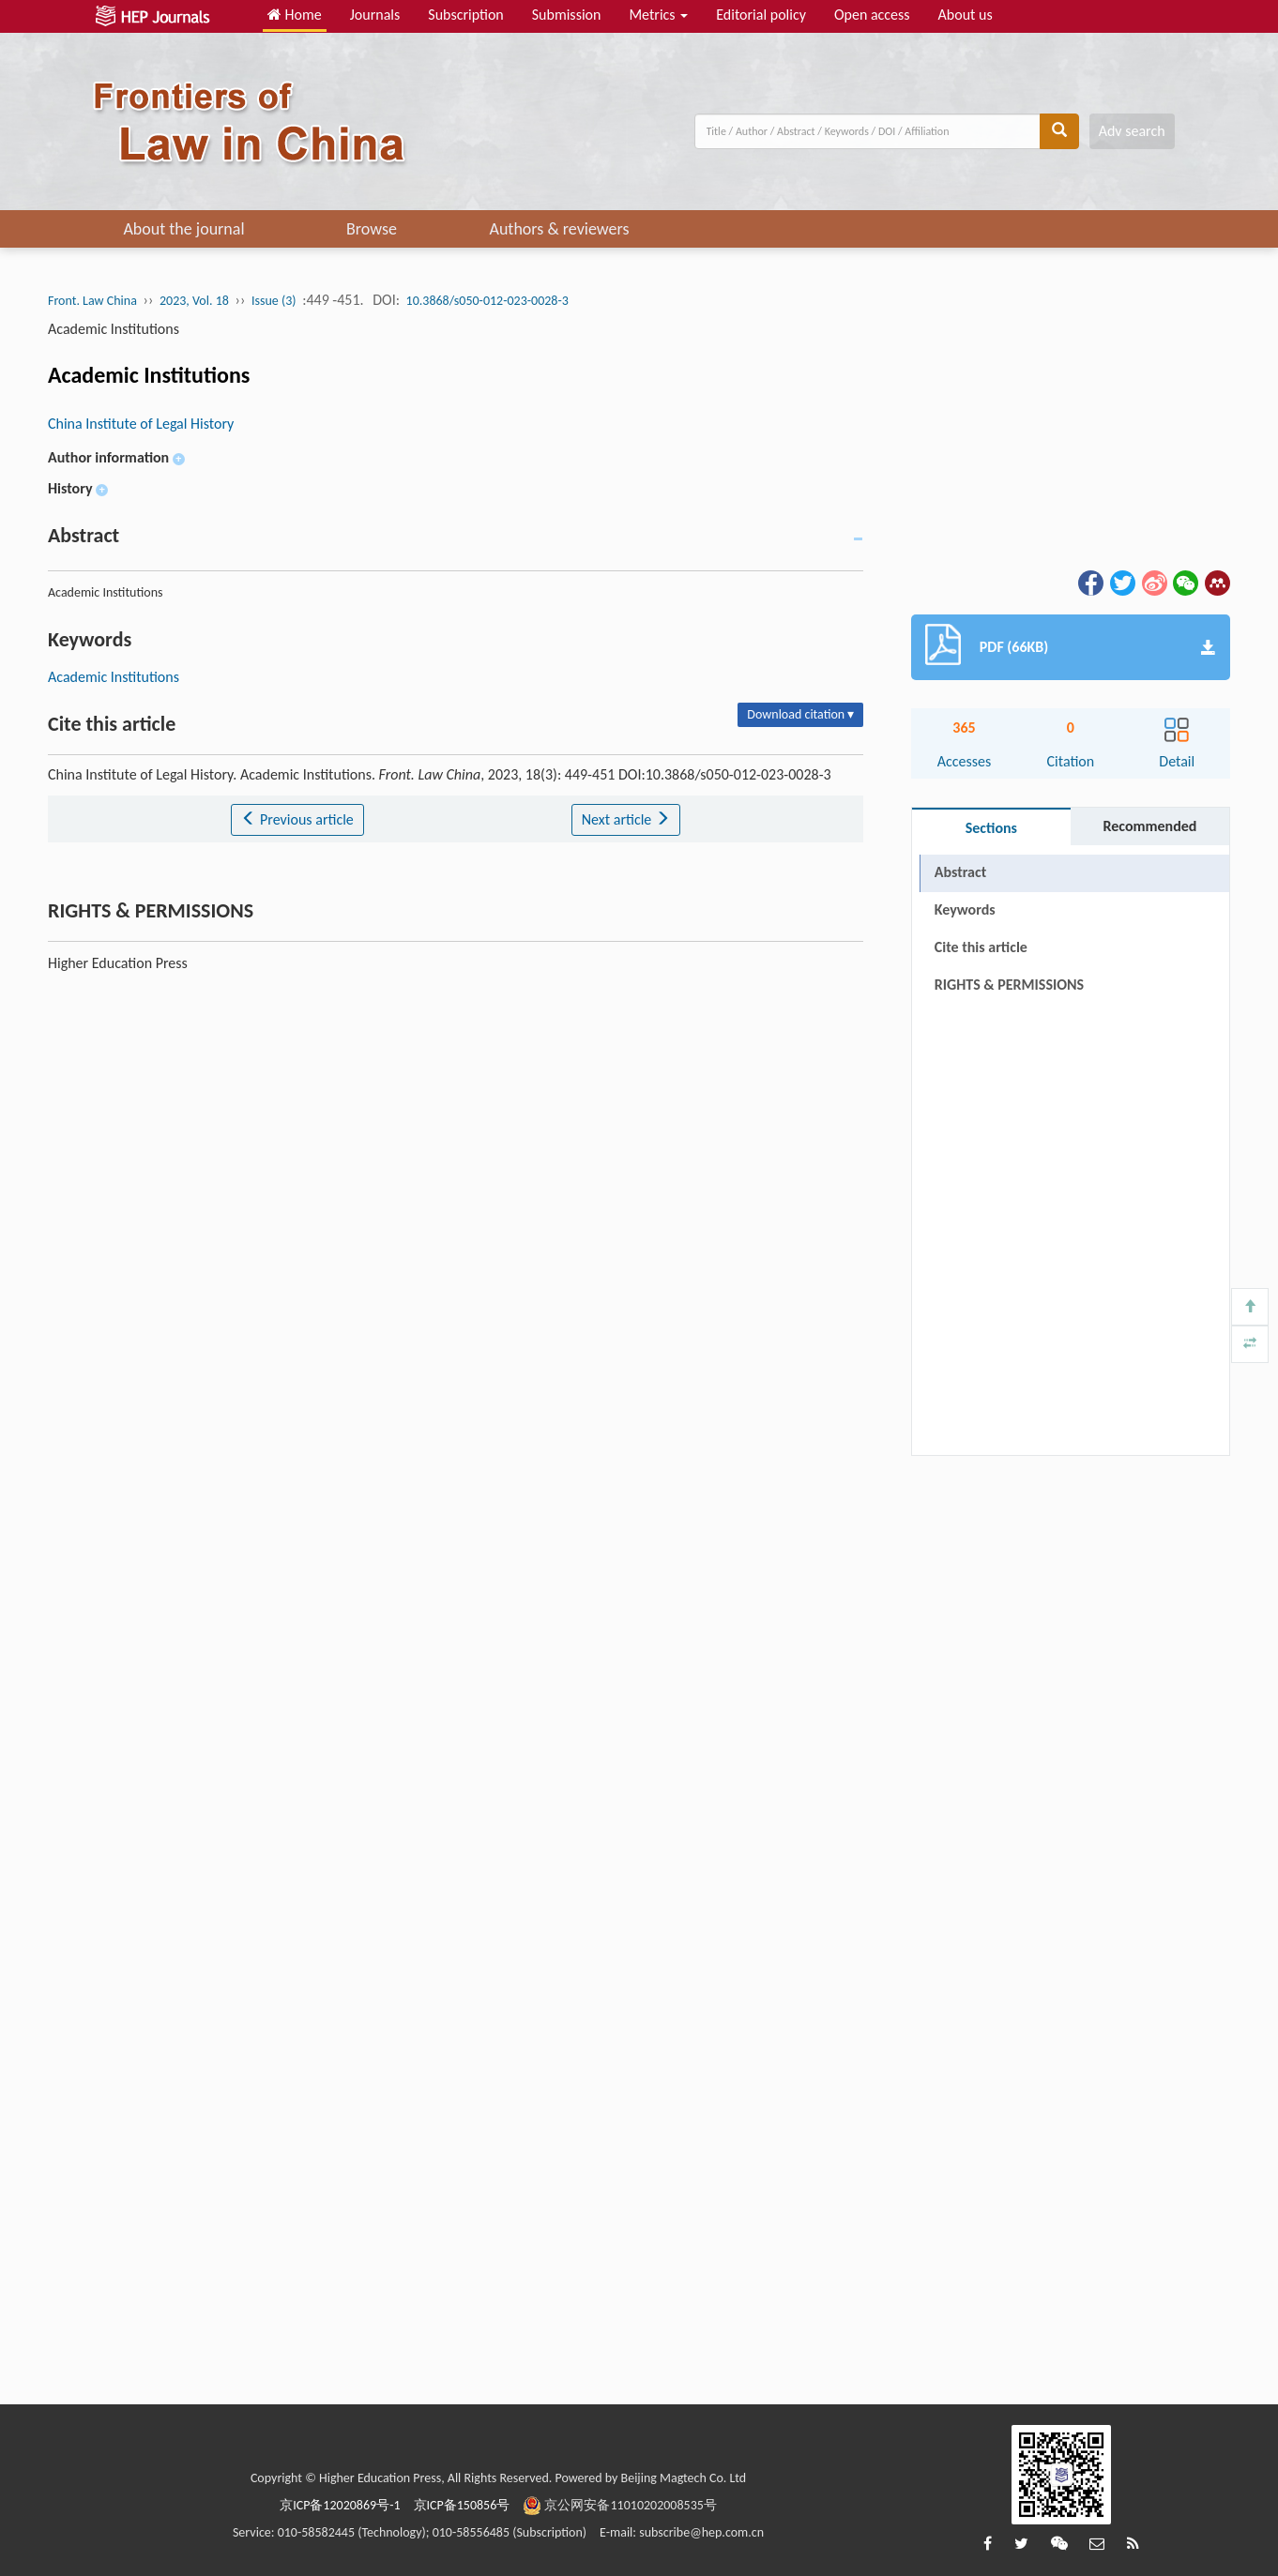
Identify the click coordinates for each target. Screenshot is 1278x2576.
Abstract (960, 872)
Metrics (658, 14)
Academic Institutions (113, 677)
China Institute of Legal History (141, 423)
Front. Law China (92, 301)
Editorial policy (761, 14)
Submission (566, 14)
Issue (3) (274, 301)
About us (965, 14)
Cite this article (981, 947)
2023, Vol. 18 (194, 301)
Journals (375, 14)
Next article (626, 819)
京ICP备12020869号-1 (340, 2505)
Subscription (465, 14)
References (969, 984)
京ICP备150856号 (462, 2505)
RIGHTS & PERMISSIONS (1009, 1022)
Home (294, 14)
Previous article (297, 819)
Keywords (965, 909)
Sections (991, 828)
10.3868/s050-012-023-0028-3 (487, 301)
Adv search (1132, 131)
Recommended (1149, 826)
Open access (872, 14)
